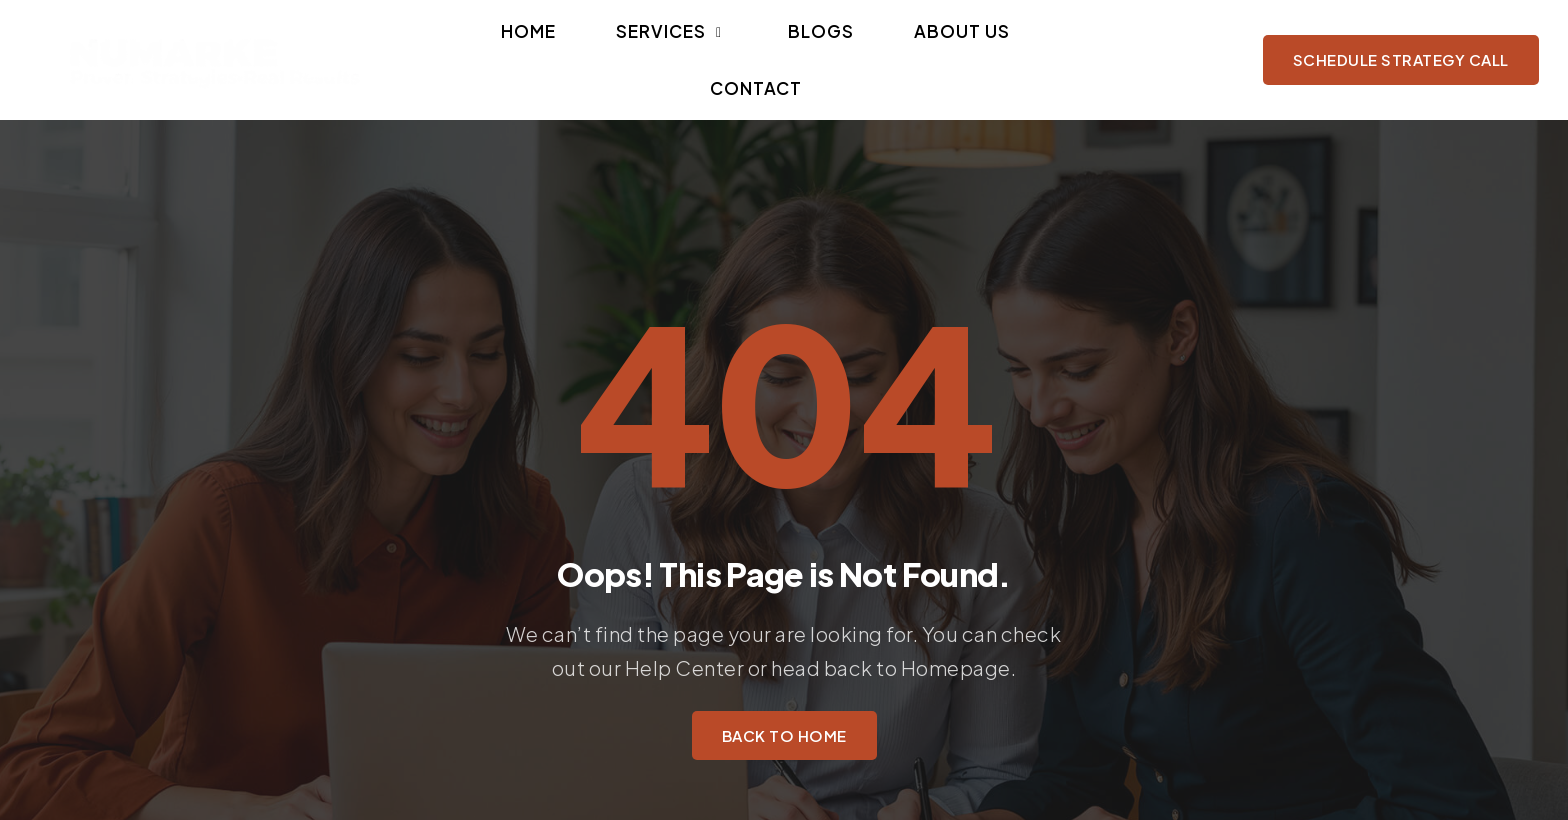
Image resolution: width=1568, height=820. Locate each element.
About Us (840, 49)
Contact (945, 49)
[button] (647, 50)
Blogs (748, 49)
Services (647, 49)
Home (549, 49)
